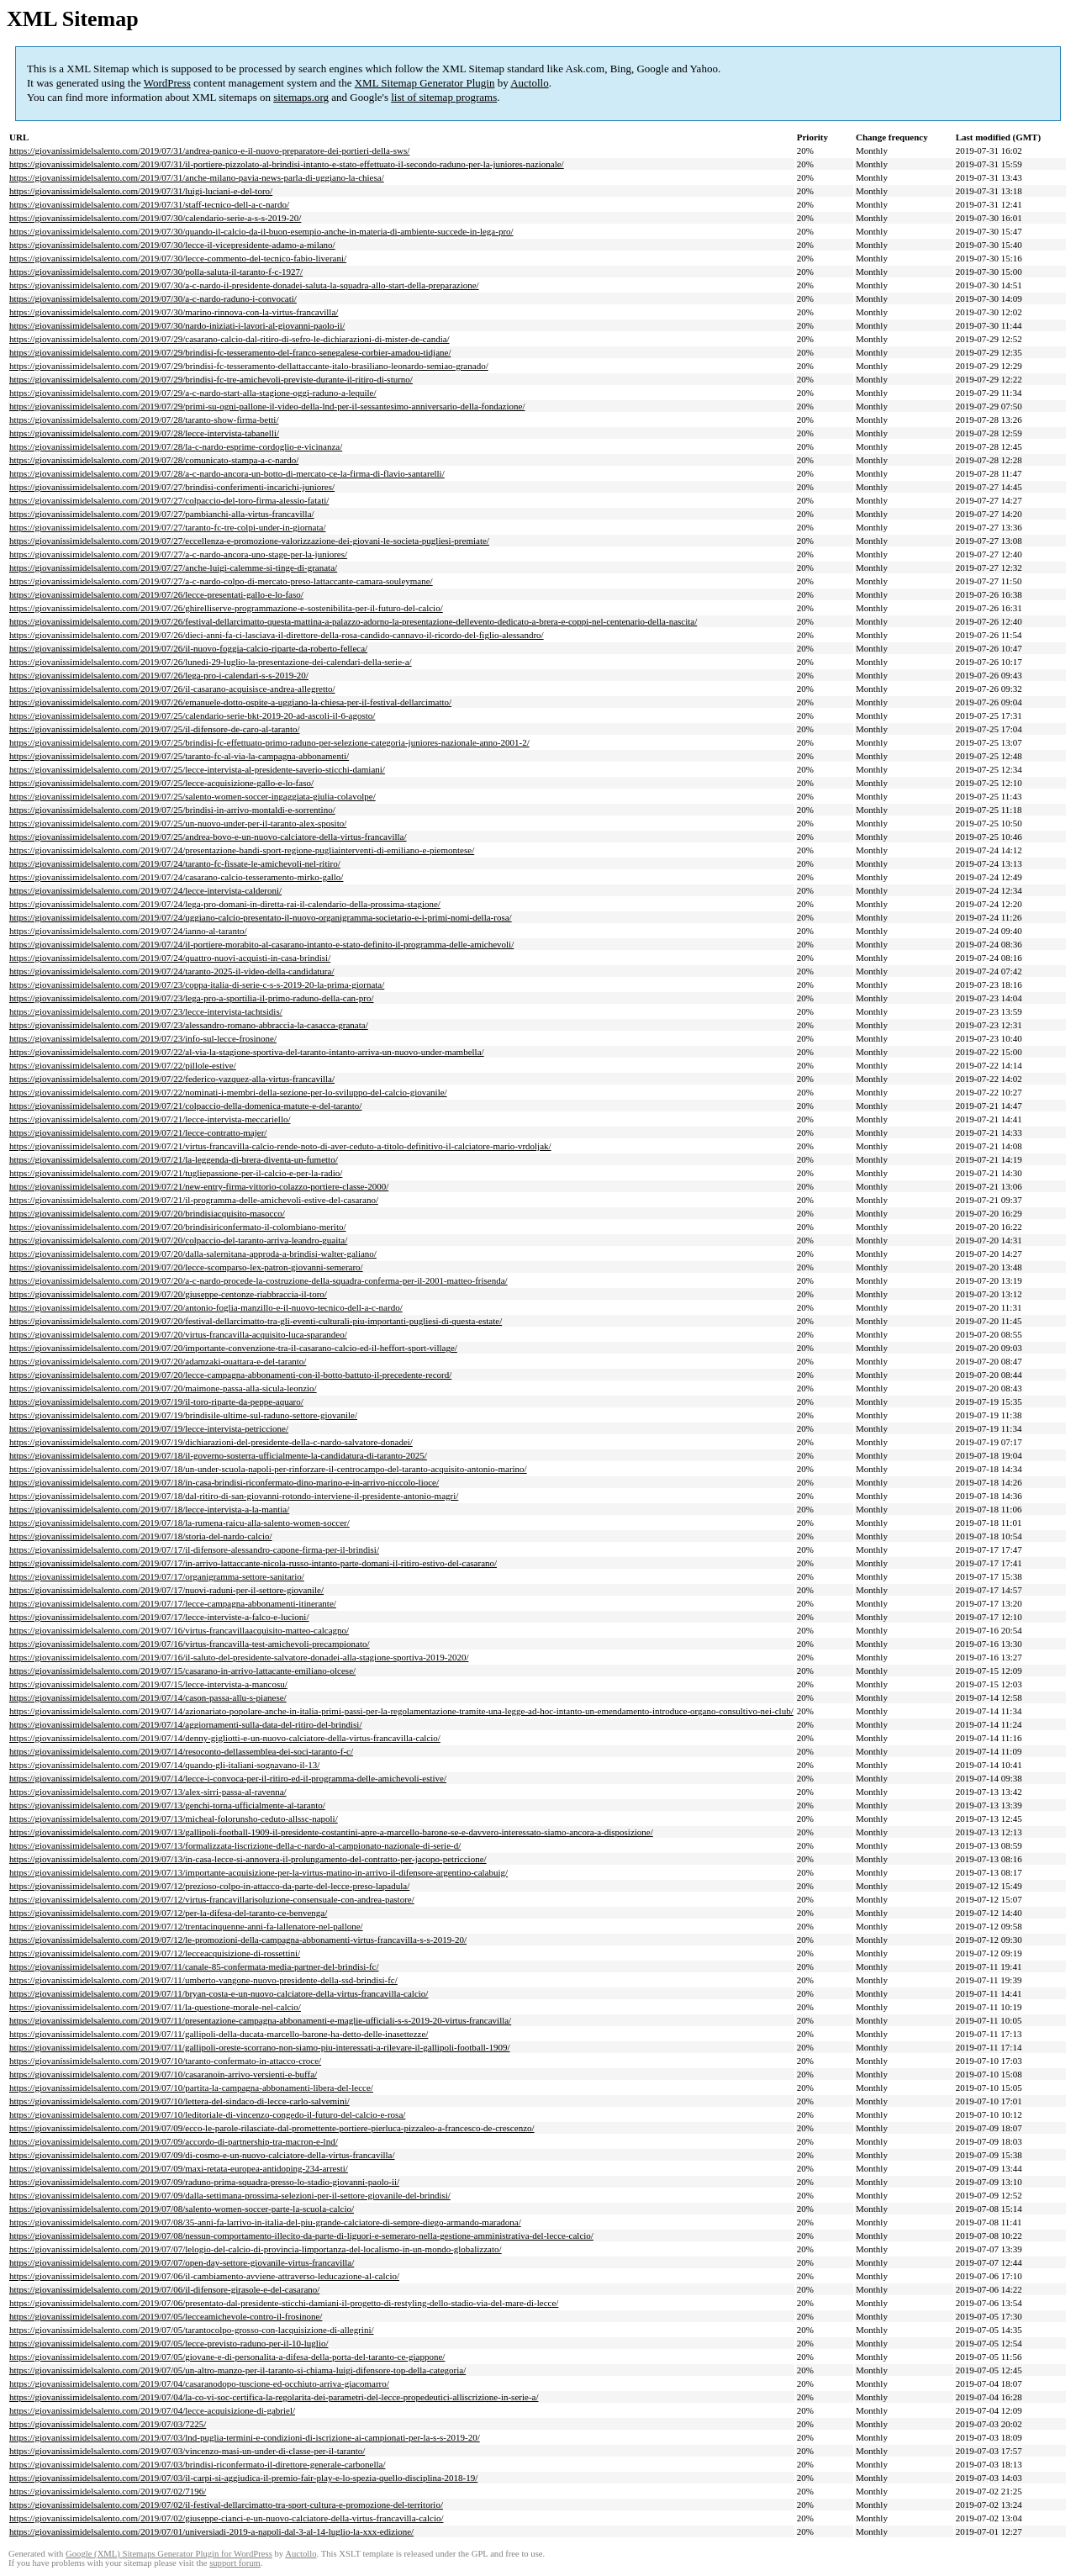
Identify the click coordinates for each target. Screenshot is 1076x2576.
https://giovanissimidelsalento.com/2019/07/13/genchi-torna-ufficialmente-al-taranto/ (167, 1805)
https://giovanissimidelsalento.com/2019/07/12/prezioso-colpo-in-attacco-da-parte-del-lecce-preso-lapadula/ (209, 1886)
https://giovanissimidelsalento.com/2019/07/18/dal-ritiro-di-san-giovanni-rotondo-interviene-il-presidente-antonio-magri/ (233, 1496)
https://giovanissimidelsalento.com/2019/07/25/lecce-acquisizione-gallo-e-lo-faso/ (161, 783)
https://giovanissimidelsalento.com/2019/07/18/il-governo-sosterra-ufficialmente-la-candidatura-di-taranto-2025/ (218, 1455)
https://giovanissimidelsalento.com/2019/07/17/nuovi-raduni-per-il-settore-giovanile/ (166, 1590)
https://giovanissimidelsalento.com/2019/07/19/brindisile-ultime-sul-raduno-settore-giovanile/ (183, 1415)
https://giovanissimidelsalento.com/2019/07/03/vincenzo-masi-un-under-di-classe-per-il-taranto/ (187, 2451)
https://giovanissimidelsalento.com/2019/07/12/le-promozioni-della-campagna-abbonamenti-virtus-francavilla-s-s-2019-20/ (238, 1940)
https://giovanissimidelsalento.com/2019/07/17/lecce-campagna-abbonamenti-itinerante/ (172, 1603)
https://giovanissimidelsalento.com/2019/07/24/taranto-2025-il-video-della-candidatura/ (171, 971)
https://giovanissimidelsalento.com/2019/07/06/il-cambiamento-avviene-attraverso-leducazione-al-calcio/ (204, 2276)
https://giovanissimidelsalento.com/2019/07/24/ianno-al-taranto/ (128, 931)
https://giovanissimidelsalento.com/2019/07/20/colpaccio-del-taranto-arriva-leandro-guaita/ (178, 1240)
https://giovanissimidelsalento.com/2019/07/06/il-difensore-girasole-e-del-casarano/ (164, 2289)
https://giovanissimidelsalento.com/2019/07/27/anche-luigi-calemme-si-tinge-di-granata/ (173, 567)
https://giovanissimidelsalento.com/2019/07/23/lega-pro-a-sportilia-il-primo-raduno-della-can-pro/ (191, 998)
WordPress (167, 83)
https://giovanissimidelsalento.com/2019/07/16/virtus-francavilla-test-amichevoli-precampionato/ (189, 1644)
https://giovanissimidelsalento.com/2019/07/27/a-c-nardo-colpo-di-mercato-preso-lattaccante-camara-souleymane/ (221, 581)
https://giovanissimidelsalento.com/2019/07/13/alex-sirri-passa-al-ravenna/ (148, 1792)
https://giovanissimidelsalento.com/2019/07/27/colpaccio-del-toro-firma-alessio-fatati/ (169, 500)
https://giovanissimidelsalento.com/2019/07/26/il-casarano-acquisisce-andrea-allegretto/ (172, 689)
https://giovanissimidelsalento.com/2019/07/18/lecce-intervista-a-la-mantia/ (149, 1509)
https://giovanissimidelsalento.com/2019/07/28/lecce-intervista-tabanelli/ (144, 433)
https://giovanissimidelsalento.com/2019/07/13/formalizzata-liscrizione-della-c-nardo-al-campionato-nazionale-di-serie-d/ (235, 1845)
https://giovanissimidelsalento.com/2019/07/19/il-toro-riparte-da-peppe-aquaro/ (156, 1401)
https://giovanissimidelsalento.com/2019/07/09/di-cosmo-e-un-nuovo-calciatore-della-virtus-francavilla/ (202, 2155)
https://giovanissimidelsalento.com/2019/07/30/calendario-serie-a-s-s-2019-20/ (155, 218)
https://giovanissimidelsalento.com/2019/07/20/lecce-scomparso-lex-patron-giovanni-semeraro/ (186, 1267)
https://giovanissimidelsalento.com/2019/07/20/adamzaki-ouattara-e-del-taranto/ (157, 1361)
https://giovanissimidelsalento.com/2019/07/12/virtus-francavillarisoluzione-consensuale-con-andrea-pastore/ (211, 1899)
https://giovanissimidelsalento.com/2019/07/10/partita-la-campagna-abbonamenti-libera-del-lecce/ (191, 2087)
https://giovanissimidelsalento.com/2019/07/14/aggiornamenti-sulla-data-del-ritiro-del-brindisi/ (185, 1724)
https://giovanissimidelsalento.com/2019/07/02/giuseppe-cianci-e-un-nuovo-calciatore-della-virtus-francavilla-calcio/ (226, 2518)
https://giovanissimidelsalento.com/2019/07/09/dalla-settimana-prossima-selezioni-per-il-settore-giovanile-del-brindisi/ (230, 2195)
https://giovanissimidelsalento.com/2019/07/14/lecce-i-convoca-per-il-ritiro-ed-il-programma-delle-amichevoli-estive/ (227, 1778)
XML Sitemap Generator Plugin (425, 83)
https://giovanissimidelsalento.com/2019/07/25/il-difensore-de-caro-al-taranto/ (154, 729)
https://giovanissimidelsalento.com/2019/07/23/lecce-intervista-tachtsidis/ (145, 1011)
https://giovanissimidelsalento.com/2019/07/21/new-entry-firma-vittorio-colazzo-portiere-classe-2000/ (198, 1186)
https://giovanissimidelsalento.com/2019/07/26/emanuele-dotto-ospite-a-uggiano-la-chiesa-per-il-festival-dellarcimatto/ (230, 702)
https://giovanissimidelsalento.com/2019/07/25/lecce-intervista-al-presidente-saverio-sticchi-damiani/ (197, 769)
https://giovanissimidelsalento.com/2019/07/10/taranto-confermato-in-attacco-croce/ (165, 2061)
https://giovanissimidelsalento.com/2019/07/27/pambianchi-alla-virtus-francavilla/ (161, 514)
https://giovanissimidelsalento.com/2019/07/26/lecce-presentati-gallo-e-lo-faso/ (156, 594)
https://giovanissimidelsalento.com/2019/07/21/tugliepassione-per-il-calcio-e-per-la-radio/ (175, 1173)
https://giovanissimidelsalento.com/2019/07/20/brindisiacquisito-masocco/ (147, 1213)
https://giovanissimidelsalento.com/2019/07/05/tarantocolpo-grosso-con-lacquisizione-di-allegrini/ (191, 2330)
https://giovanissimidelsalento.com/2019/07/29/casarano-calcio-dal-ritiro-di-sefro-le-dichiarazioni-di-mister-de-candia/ (229, 339)
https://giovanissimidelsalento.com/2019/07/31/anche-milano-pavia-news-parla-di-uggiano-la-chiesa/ (196, 177)
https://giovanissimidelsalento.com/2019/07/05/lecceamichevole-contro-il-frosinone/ (165, 2316)
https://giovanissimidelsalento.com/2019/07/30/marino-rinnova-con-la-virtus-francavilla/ (173, 312)
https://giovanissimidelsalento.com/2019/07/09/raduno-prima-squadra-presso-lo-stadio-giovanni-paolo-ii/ (204, 2182)
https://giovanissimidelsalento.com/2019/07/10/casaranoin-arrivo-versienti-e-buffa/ (163, 2074)
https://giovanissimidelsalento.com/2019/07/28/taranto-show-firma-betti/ (143, 419)
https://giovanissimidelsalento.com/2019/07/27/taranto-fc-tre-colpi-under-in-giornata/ (167, 527)
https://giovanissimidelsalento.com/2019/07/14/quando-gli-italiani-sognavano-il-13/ (164, 1765)
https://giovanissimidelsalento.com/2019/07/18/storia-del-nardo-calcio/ (140, 1536)
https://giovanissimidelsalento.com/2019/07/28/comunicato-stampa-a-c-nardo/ (153, 460)
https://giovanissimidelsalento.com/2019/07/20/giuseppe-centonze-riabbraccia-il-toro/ (168, 1294)
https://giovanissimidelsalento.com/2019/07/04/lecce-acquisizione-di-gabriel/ (152, 2410)
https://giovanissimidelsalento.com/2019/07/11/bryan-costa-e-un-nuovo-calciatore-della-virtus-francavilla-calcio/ (218, 1993)
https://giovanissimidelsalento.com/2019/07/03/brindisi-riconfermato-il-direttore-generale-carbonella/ (197, 2464)
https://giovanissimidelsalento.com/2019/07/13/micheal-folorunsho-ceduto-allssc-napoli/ (173, 1818)
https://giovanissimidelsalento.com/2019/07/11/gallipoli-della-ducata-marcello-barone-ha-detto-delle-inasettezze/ (218, 2034)
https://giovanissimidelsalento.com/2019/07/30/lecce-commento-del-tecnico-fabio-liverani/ (177, 258)
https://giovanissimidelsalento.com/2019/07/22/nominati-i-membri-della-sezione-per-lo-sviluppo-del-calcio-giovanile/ (228, 1092)
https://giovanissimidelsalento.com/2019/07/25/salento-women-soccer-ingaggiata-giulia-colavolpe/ (192, 796)
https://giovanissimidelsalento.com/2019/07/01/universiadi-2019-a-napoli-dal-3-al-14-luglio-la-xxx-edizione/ (211, 2531)
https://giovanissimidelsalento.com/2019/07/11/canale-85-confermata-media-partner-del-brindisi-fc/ (194, 1966)
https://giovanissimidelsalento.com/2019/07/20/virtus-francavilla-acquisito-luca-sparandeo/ (178, 1334)
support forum (235, 2563)
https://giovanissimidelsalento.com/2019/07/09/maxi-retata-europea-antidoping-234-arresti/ (178, 2168)
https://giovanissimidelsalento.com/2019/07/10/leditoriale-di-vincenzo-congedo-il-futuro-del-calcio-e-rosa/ (207, 2114)
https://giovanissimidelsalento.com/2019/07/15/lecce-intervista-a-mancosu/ (148, 1684)
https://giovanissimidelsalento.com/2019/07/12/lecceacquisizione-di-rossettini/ (154, 1953)
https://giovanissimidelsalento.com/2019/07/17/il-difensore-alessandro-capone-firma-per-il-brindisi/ (194, 1549)
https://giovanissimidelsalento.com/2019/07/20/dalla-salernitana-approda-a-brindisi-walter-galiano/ (193, 1253)
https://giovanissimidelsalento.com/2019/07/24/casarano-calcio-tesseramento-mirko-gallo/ (176, 877)
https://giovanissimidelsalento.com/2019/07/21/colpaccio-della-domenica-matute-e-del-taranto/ (185, 1106)
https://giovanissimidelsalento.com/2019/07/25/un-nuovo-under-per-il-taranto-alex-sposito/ (177, 823)
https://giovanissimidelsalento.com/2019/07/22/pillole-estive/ (122, 1065)
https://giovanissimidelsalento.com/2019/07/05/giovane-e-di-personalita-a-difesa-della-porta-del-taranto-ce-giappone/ (227, 2357)
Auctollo (529, 83)
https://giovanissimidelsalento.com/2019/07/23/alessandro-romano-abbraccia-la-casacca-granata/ (188, 1025)
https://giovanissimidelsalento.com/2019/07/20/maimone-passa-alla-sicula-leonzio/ (163, 1388)
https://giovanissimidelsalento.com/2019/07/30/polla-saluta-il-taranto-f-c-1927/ (156, 272)
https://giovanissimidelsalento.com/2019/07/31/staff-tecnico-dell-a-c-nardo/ (149, 204)
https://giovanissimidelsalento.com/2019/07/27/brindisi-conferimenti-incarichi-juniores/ (172, 487)
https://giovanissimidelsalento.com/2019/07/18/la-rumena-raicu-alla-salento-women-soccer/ (179, 1523)
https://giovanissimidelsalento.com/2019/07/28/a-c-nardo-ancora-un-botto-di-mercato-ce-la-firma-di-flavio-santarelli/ (227, 473)
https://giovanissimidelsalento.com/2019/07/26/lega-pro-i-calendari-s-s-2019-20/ (159, 675)
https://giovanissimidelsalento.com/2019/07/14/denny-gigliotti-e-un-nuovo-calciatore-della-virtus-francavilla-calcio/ (224, 1738)
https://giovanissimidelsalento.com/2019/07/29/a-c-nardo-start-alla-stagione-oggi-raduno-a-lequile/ (193, 393)
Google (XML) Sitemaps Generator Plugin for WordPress (169, 2553)
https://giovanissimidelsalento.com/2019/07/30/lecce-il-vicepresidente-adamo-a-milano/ (172, 245)
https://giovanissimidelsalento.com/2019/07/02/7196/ (107, 2491)
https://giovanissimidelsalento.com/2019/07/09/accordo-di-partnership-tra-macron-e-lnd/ (173, 2141)
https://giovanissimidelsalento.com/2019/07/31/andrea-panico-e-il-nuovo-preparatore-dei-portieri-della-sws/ (209, 150)
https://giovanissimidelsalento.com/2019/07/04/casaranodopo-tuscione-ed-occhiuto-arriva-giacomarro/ (199, 2383)
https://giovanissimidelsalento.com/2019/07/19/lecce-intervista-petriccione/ (148, 1428)
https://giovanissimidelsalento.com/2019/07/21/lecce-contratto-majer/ (137, 1132)
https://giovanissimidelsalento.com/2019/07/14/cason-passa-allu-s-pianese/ (148, 1697)
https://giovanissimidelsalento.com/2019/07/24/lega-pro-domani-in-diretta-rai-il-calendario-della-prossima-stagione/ (224, 904)
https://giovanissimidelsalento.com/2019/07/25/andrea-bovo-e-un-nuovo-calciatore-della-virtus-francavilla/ (208, 836)
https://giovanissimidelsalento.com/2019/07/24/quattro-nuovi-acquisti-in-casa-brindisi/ (169, 958)
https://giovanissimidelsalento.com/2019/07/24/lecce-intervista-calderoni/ (145, 890)
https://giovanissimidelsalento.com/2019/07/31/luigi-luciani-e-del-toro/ (140, 191)
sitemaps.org (301, 97)
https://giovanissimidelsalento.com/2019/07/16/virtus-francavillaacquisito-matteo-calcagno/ (179, 1630)
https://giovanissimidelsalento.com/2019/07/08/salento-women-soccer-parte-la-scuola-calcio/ (181, 2209)
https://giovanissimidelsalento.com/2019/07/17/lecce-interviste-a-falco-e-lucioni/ (159, 1617)
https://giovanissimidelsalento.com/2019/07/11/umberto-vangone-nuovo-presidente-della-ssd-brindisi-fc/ (203, 1980)
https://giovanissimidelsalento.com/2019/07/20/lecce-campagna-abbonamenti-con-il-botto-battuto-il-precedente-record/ (230, 1375)
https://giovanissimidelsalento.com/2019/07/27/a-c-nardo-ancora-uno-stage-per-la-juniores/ (178, 554)
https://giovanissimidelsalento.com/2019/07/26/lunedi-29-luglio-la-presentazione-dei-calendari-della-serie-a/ (210, 662)
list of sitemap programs (444, 97)
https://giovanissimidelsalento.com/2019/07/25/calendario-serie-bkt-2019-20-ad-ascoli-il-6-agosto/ (192, 715)
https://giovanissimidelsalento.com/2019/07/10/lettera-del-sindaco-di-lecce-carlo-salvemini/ (179, 2101)
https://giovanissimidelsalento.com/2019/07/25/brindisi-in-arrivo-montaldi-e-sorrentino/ (172, 810)
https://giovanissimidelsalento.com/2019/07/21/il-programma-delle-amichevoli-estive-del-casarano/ (193, 1200)
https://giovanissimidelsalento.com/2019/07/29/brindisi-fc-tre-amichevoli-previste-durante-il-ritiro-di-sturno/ (211, 379)
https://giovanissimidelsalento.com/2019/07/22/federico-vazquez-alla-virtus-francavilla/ (172, 1079)
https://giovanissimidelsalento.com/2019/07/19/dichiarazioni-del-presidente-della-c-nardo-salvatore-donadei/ (211, 1442)
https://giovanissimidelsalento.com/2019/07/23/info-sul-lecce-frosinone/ (143, 1038)
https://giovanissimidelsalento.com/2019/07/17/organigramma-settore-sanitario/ (156, 1576)
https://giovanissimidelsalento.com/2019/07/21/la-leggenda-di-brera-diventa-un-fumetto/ (173, 1159)
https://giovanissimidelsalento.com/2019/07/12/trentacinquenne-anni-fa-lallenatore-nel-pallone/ (186, 1926)
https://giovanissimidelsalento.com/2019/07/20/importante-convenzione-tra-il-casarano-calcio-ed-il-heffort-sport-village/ (233, 1348)
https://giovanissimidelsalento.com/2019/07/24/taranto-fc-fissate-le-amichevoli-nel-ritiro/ (174, 863)
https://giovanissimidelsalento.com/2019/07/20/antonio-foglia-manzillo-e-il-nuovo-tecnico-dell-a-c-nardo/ (206, 1307)
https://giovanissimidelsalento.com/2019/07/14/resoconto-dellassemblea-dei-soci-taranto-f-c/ (181, 1751)
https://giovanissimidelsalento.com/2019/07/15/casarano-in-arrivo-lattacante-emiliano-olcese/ (182, 1670)
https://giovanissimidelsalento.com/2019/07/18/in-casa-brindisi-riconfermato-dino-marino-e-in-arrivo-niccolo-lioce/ (224, 1482)
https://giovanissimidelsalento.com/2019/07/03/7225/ (107, 2424)
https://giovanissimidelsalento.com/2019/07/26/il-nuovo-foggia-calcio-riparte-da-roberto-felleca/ (188, 648)
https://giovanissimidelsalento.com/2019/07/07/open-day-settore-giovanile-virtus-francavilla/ (181, 2262)
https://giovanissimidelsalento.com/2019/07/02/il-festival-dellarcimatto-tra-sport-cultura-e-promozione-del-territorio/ (226, 2504)
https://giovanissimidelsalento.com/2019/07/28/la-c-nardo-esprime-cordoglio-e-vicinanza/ (175, 446)
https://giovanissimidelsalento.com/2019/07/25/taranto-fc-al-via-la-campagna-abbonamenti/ (179, 756)
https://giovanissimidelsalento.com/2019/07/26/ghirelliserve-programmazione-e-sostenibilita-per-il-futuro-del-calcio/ (226, 608)
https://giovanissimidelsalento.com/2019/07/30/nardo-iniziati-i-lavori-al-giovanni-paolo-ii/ (177, 325)
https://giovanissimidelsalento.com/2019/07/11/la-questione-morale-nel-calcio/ (155, 2007)
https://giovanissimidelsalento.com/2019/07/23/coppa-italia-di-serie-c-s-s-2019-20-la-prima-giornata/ (196, 984)
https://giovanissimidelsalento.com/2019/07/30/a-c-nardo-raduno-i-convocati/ (153, 298)
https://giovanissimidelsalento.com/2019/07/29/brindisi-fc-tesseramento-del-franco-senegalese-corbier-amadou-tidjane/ (230, 352)
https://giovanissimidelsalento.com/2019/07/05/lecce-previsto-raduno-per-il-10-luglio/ (169, 2343)
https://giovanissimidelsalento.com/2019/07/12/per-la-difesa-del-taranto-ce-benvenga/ (168, 1913)
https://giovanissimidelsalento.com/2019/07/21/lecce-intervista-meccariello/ (150, 1119)
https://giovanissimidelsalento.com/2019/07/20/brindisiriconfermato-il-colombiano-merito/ (177, 1227)
